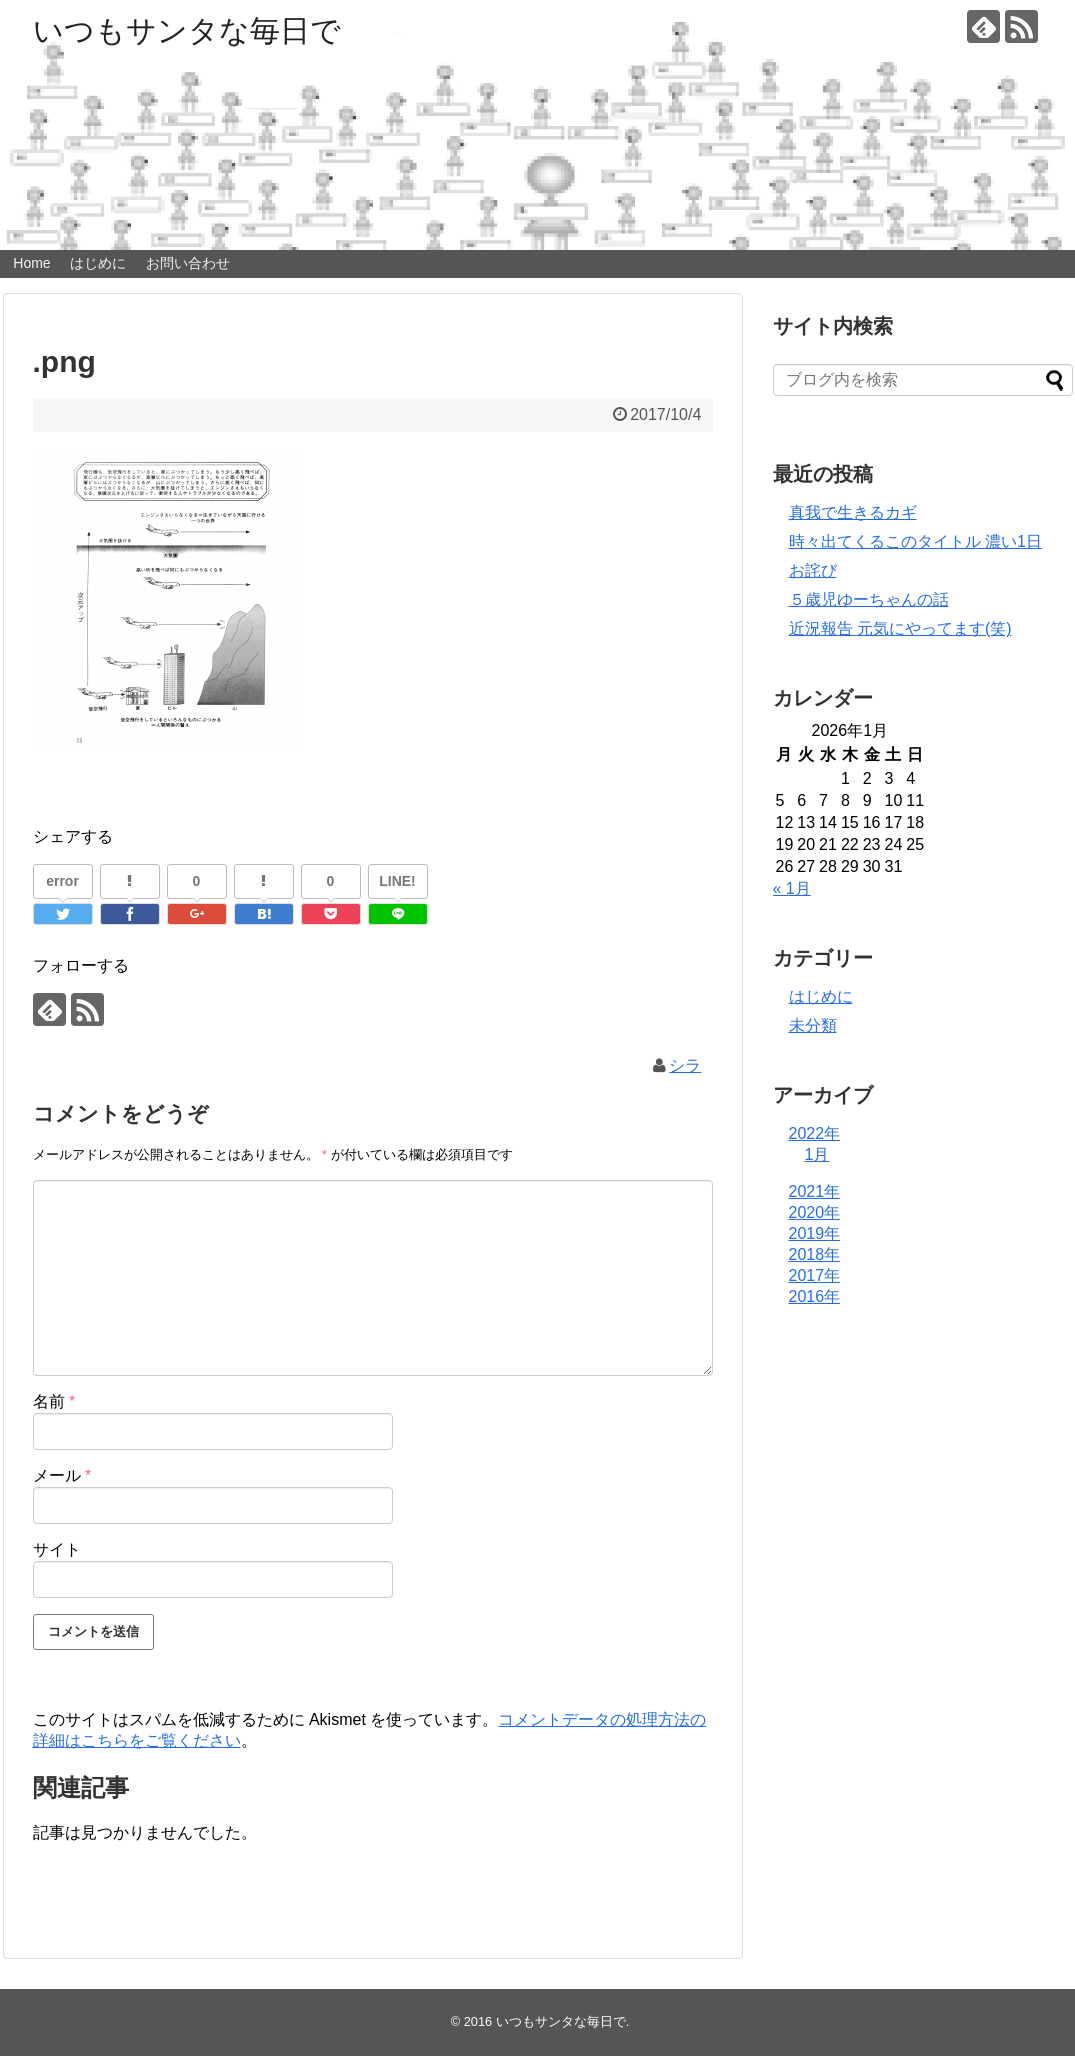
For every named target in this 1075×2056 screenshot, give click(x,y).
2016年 (815, 1296)
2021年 (815, 1191)
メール (62, 1475)
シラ (685, 1065)
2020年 (815, 1212)
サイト (57, 1549)
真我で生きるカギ (853, 512)
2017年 (815, 1275)
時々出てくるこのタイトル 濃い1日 (915, 541)
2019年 (815, 1233)
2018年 (815, 1254)
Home (31, 263)
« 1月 (792, 888)
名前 (54, 1401)
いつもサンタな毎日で (187, 30)
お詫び (813, 570)
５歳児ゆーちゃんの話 (869, 599)
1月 (817, 1154)
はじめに (98, 263)
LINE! (397, 881)
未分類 (813, 1025)
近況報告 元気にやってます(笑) (900, 628)
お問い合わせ (188, 263)
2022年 (815, 1133)
